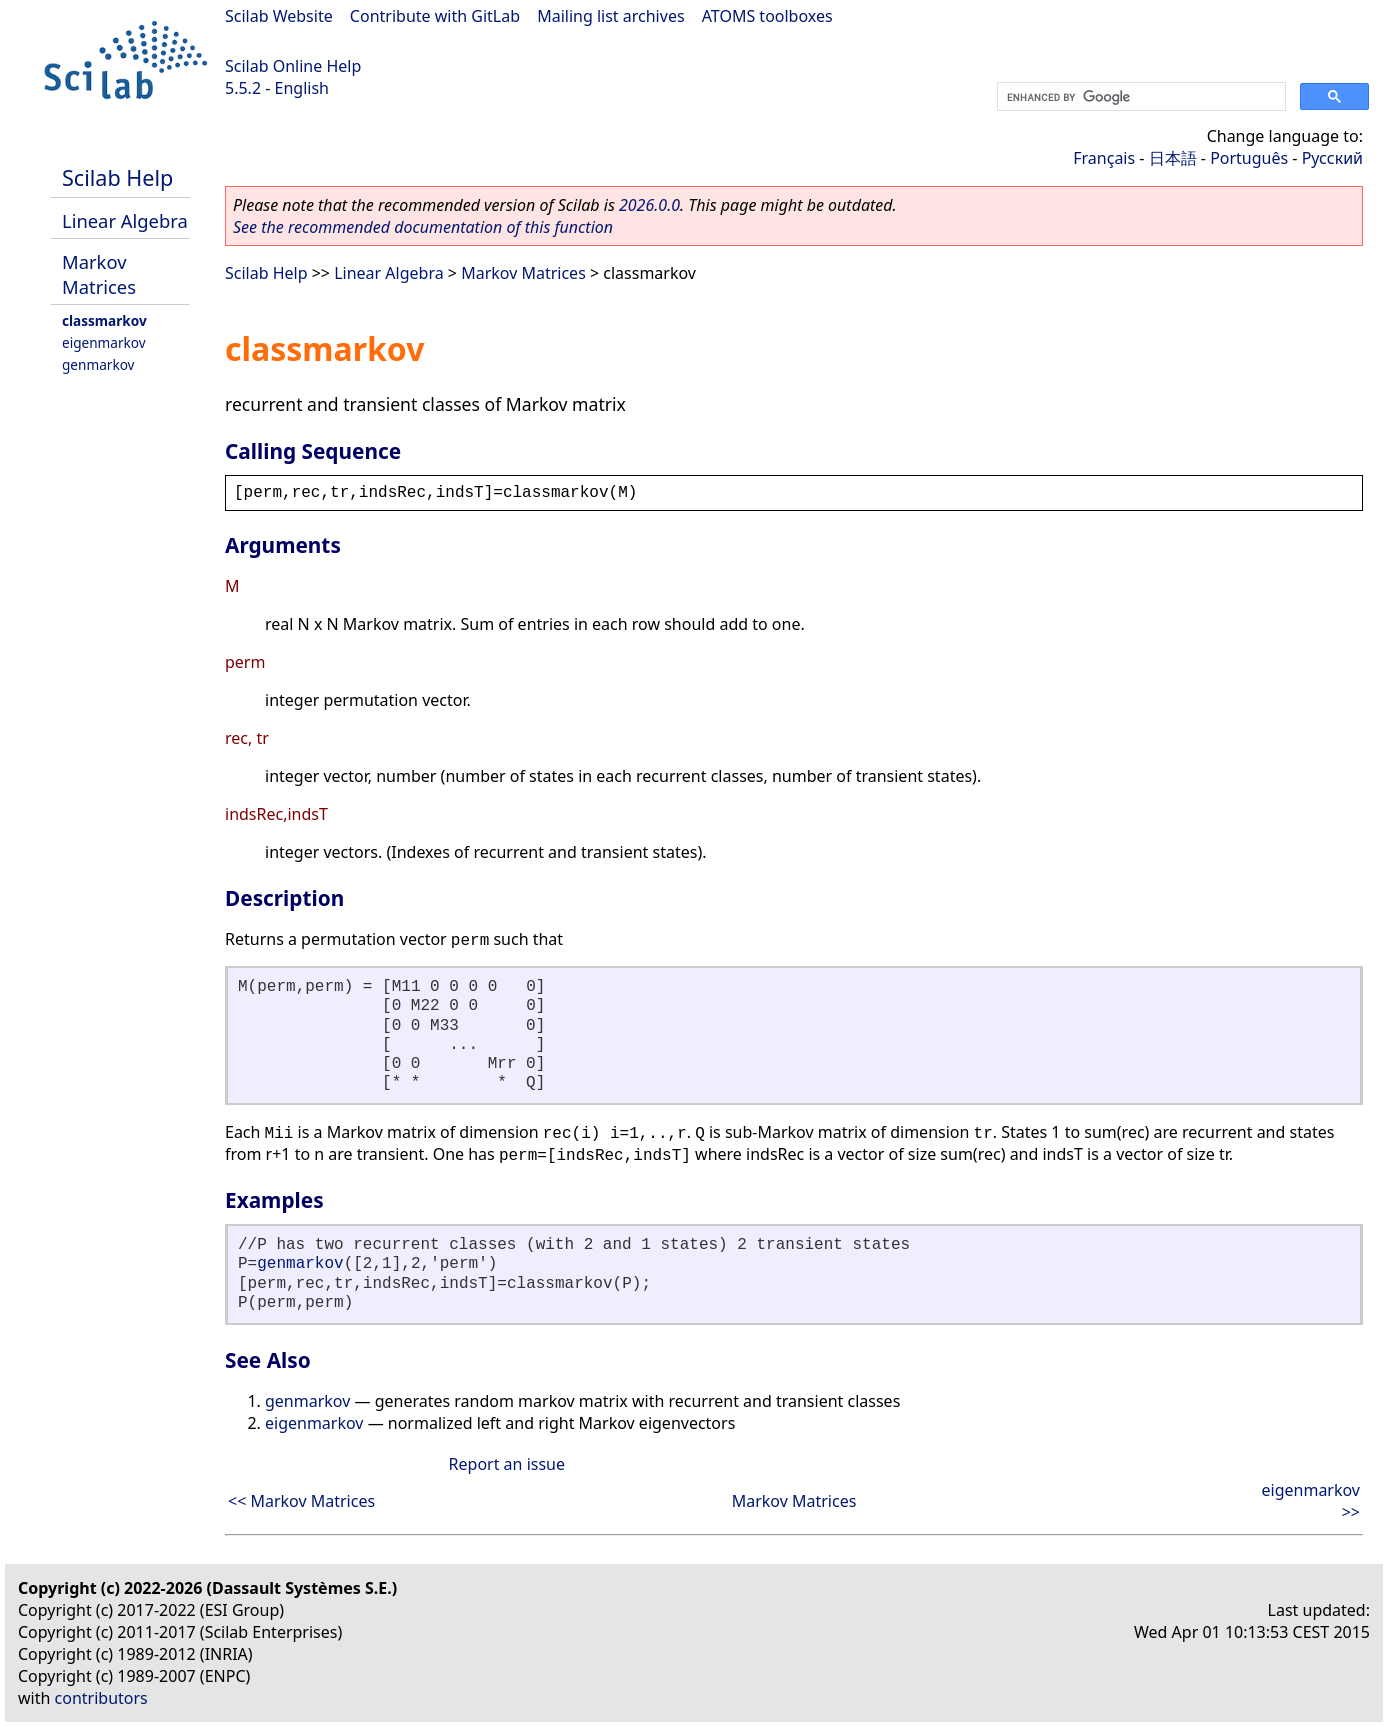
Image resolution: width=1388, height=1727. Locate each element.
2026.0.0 (649, 205)
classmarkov (104, 320)
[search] (1139, 97)
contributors (101, 1698)
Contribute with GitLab (435, 16)
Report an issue (507, 1464)
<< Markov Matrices (301, 1501)
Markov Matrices (99, 274)
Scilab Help (117, 177)
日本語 (1173, 158)
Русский (1332, 158)
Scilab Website (279, 16)
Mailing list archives (610, 16)
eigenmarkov (104, 342)
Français (1104, 158)
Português (1249, 158)
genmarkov (98, 364)
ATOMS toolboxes (767, 16)
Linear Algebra (125, 220)
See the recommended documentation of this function (423, 227)
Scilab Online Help (293, 66)
